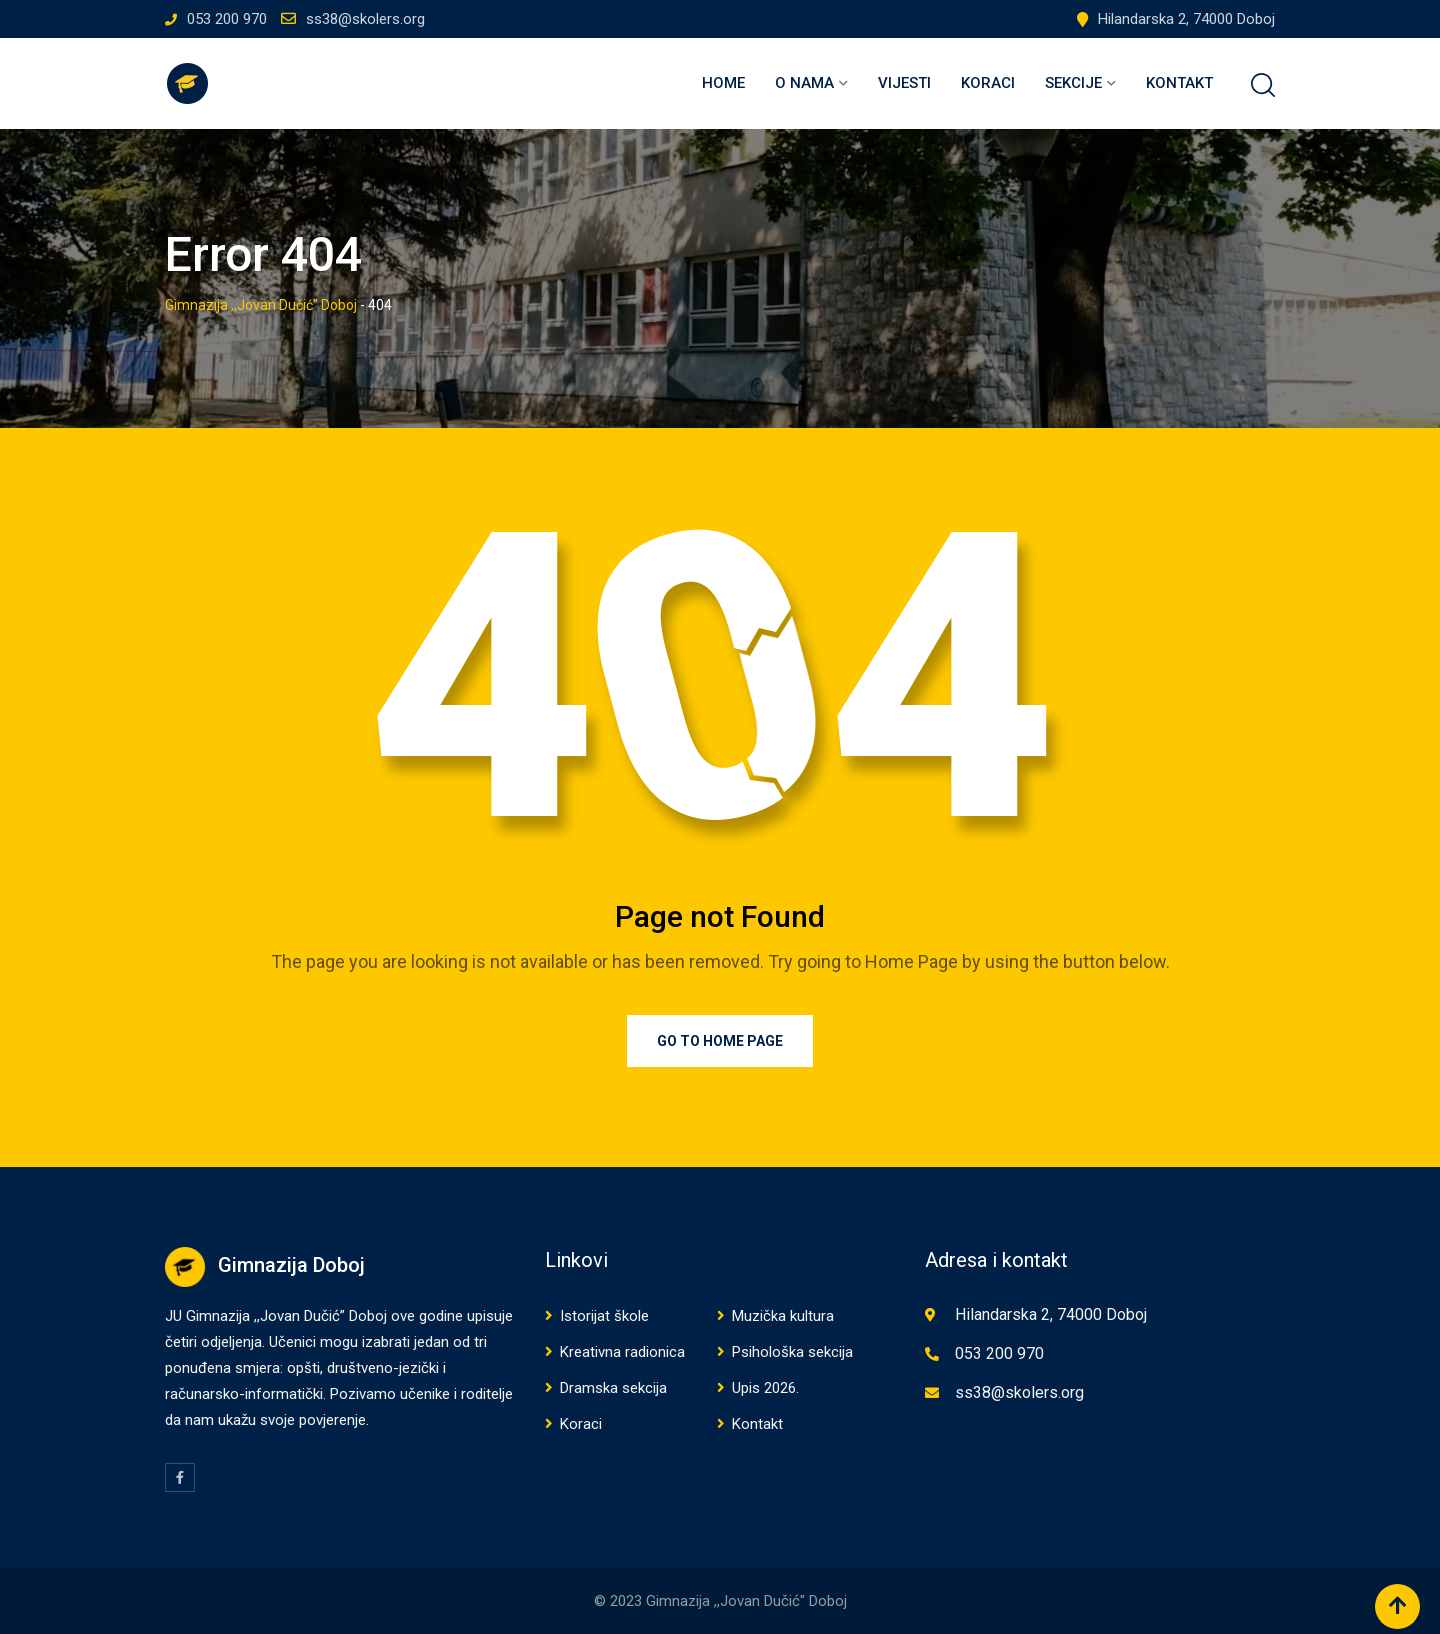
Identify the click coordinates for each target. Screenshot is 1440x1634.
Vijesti (904, 83)
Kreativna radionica (622, 1352)
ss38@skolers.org (365, 19)
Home (723, 83)
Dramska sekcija (613, 1388)
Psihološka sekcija (792, 1352)
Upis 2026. (765, 1388)
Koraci (988, 83)
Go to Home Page (720, 1041)
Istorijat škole (604, 1316)
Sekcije (1073, 83)
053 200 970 (227, 19)
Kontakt (1179, 83)
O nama (804, 83)
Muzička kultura (783, 1316)
